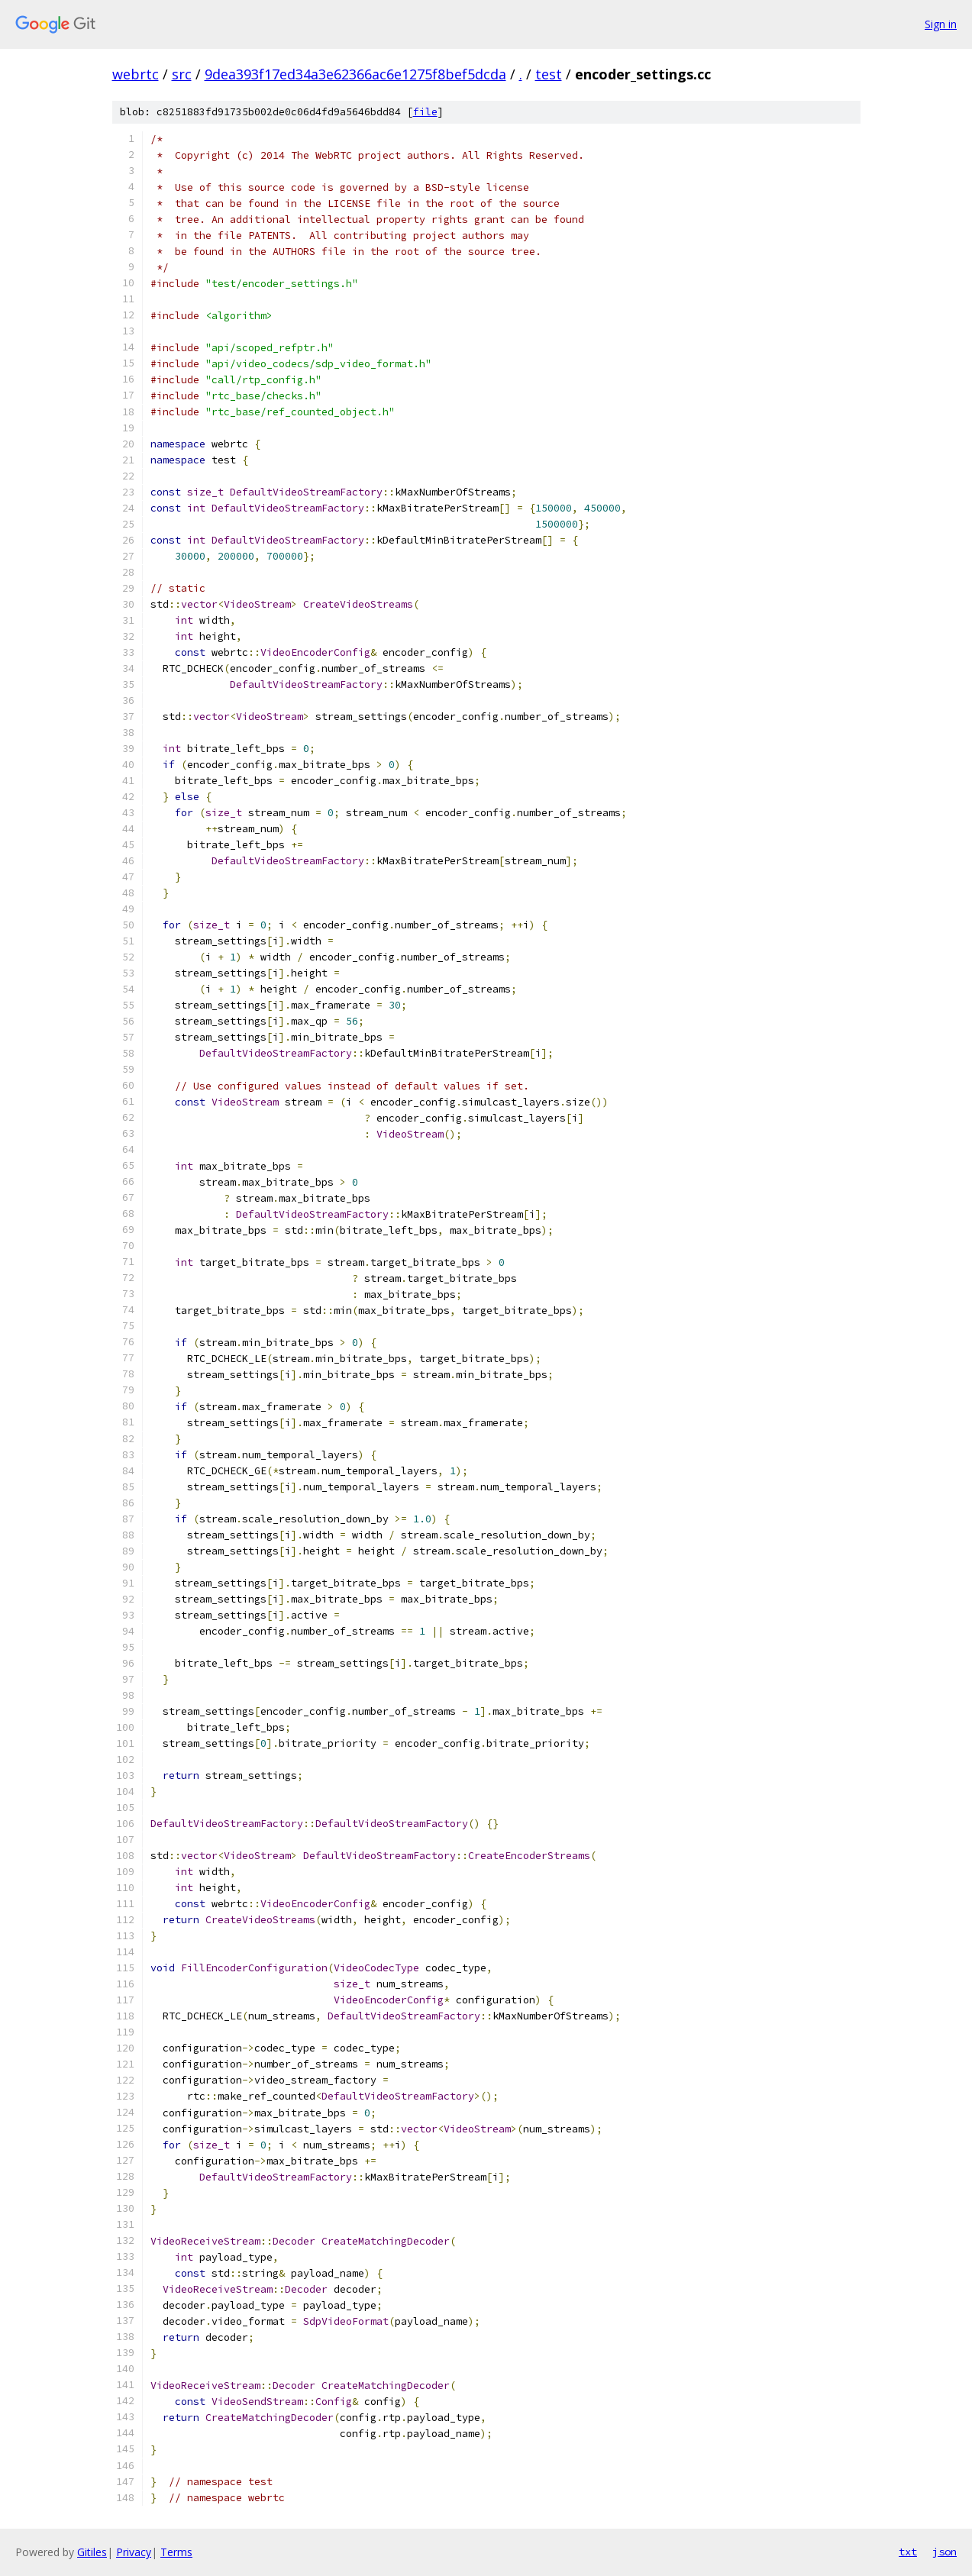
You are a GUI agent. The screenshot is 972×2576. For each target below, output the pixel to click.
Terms (176, 2552)
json (944, 2551)
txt (908, 2551)
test (548, 74)
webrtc (135, 74)
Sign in (941, 24)
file (425, 111)
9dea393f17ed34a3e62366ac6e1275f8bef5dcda (355, 74)
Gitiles (92, 2552)
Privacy (133, 2552)
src (182, 74)
